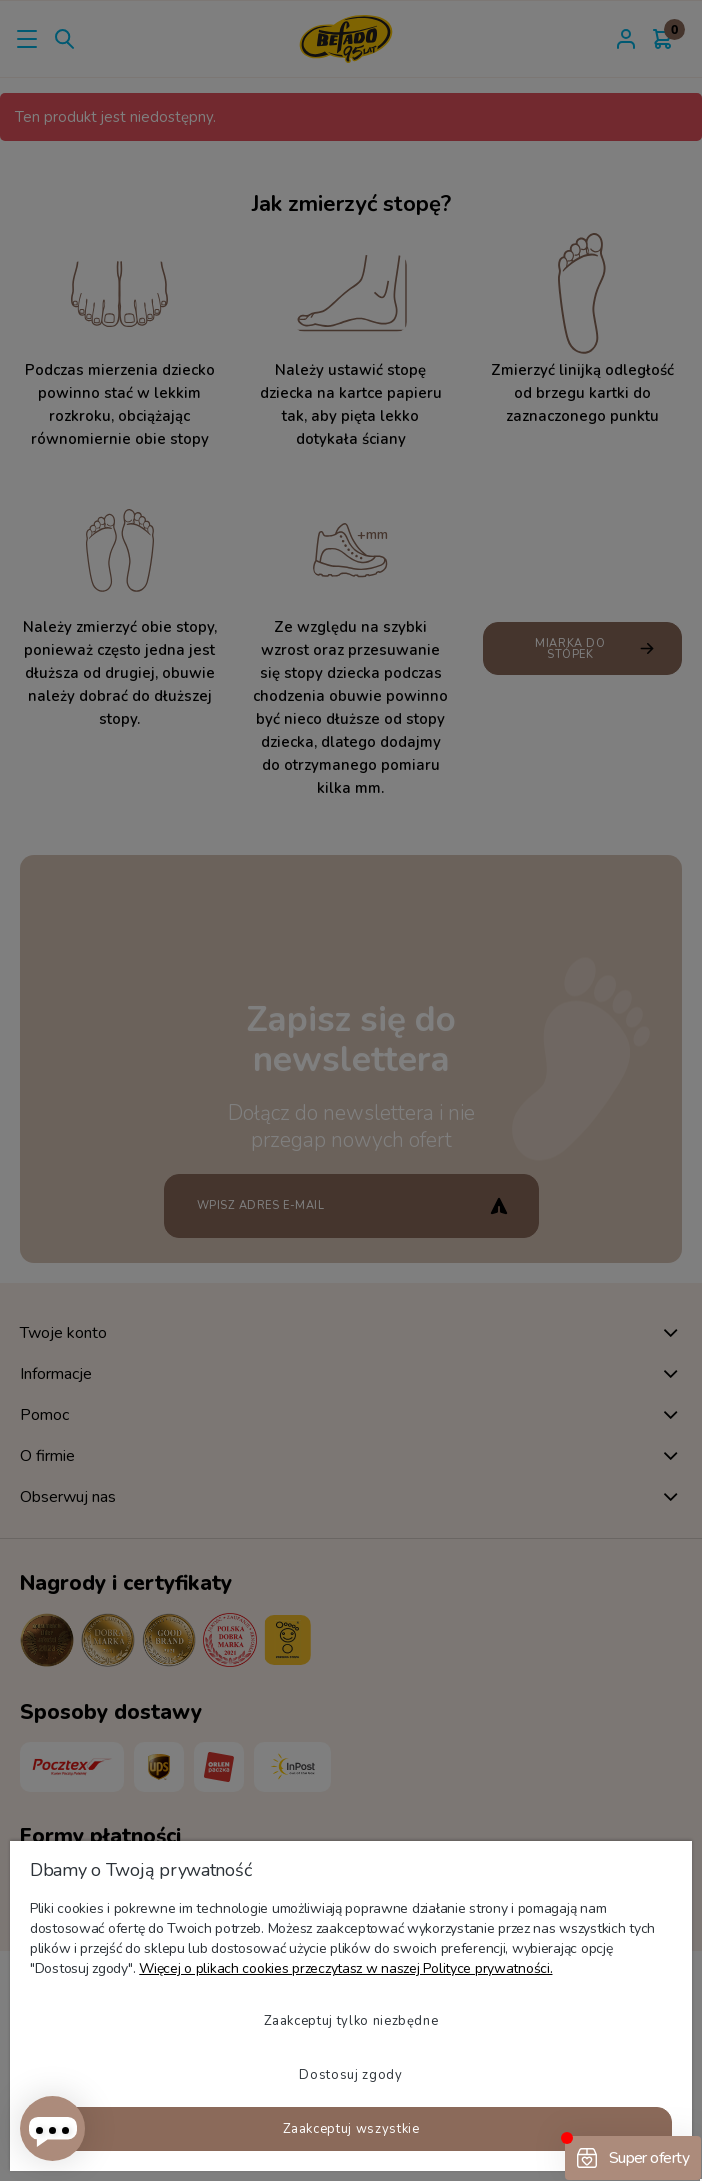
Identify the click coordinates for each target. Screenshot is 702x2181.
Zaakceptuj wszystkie (351, 2129)
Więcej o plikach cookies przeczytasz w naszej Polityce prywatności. (345, 1968)
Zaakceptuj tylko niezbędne (351, 2021)
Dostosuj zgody (350, 2075)
